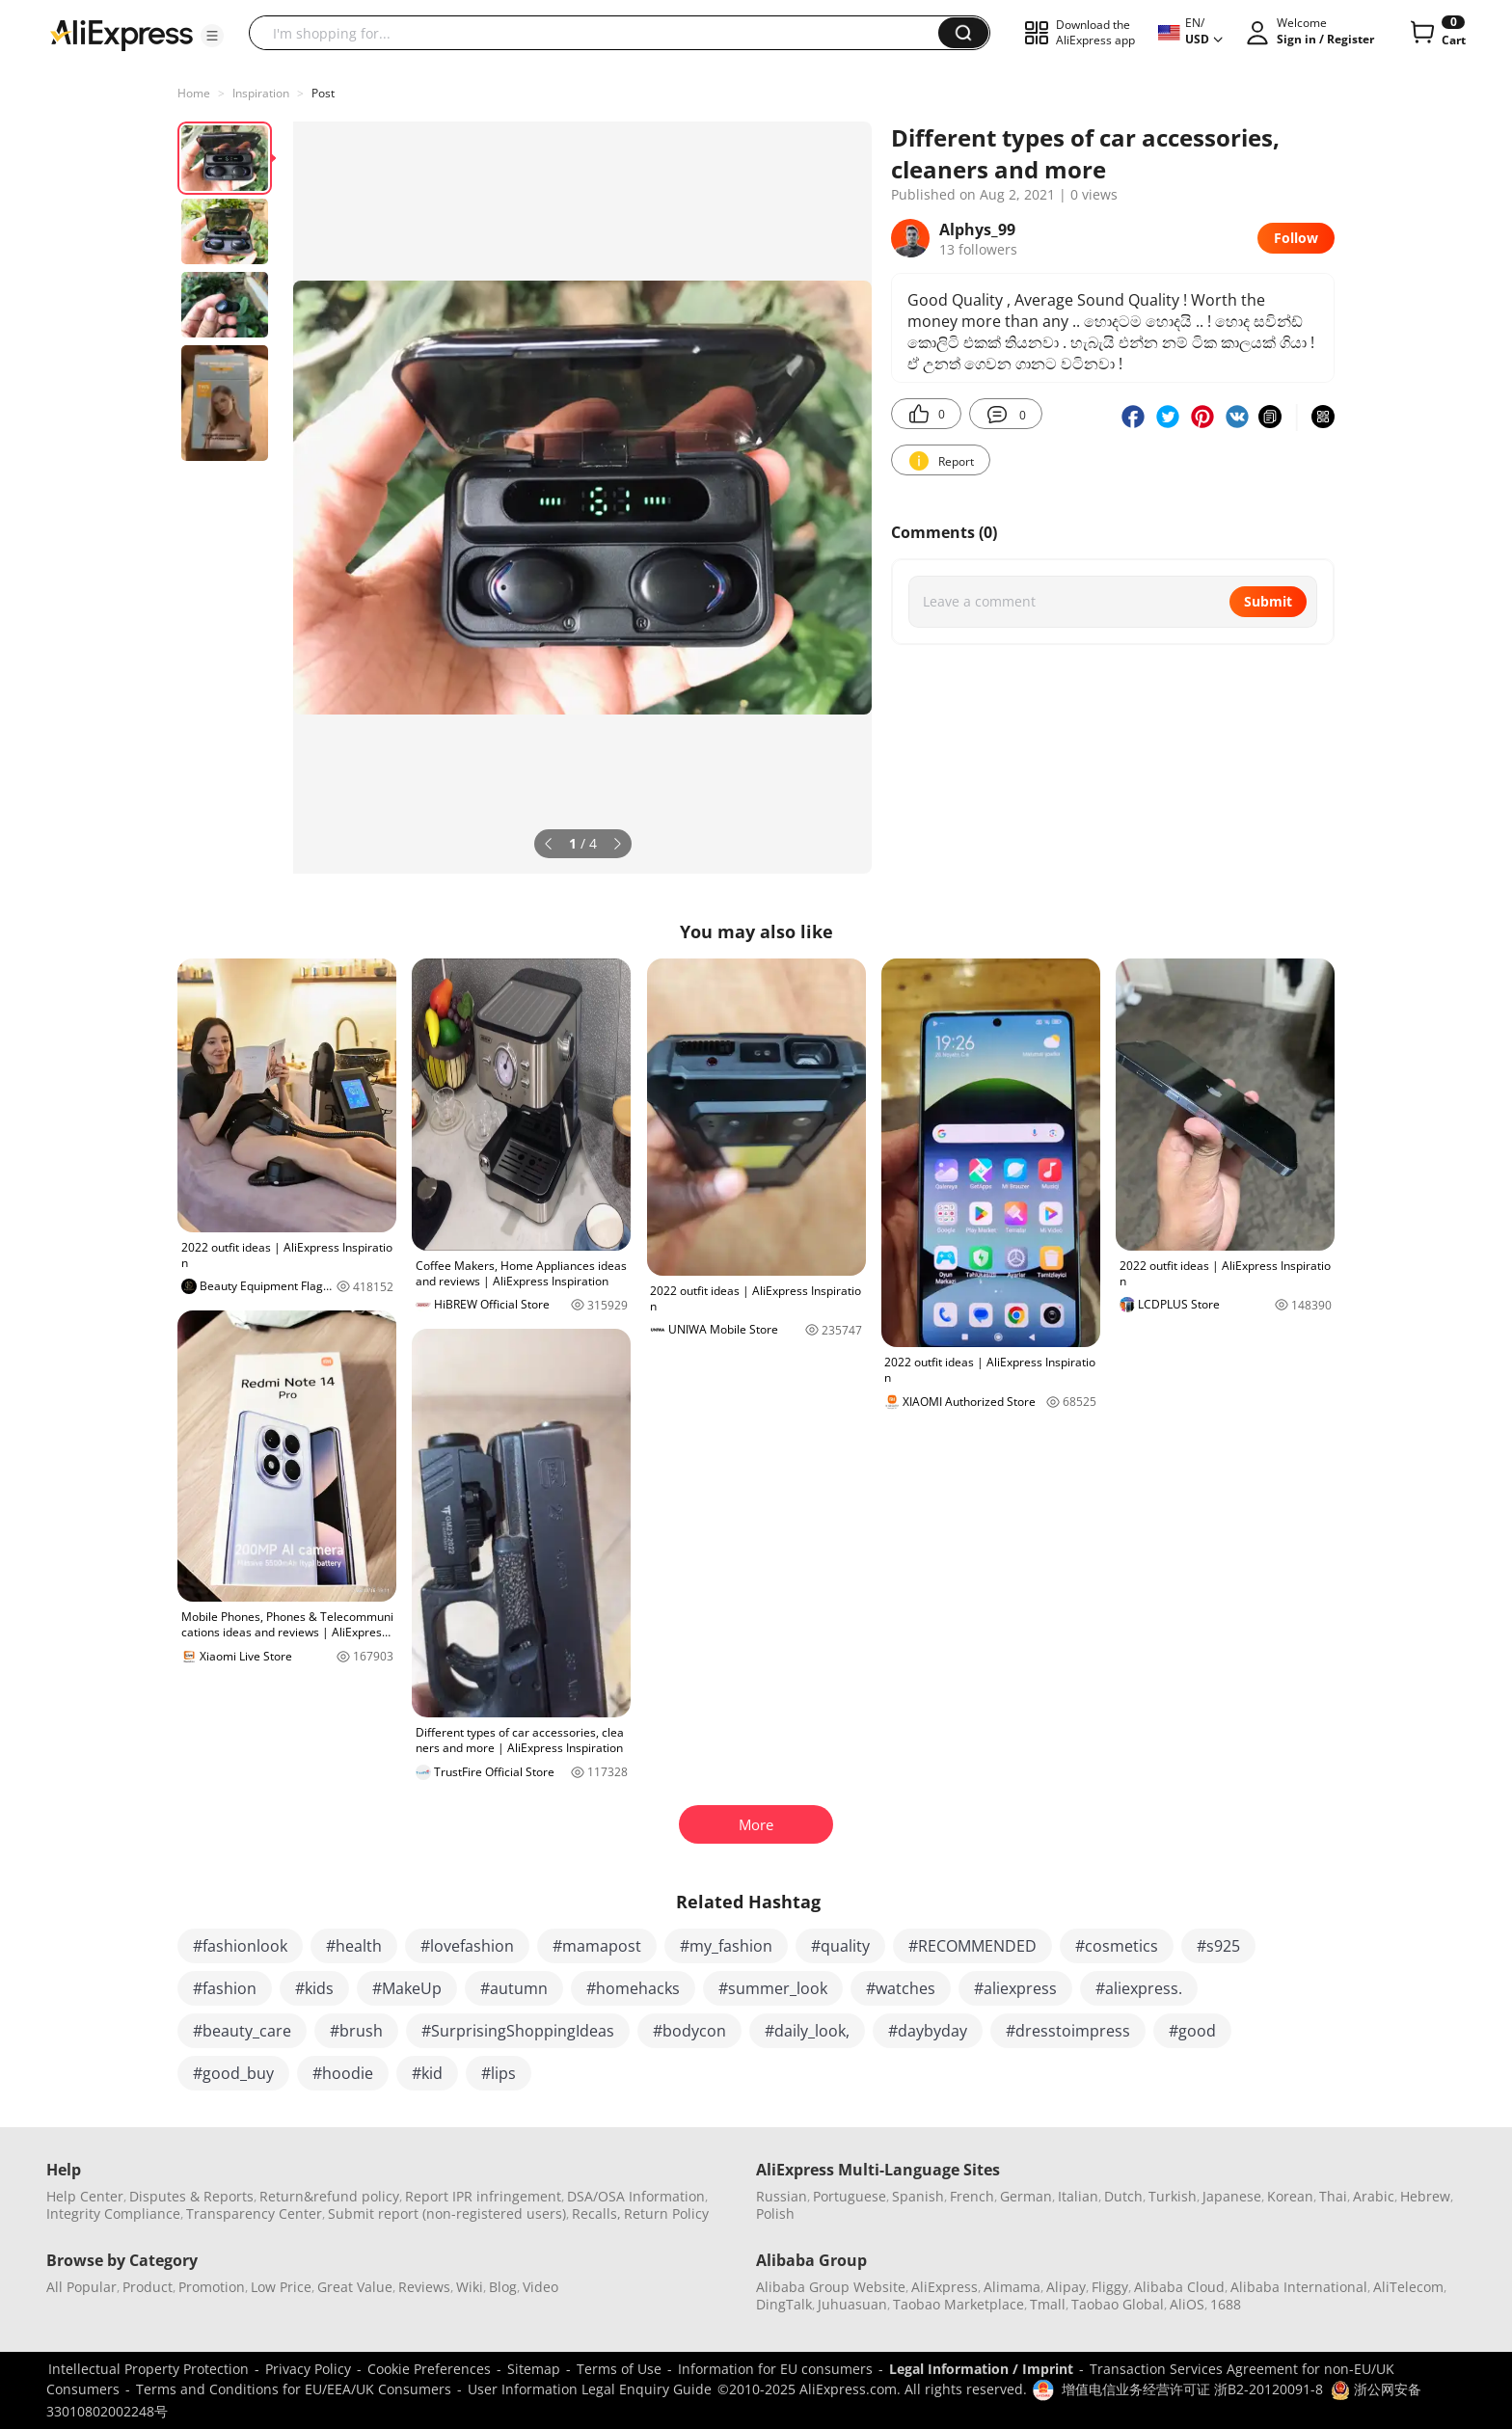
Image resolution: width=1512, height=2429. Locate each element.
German (1026, 2196)
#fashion (224, 1988)
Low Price (281, 2287)
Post (323, 93)
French (972, 2196)
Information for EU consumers (775, 2369)
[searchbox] (600, 32)
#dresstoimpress (1068, 2030)
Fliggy (1110, 2287)
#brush (356, 2030)
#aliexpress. (1138, 1988)
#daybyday (927, 2030)
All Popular (81, 2287)
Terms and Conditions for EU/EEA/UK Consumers (293, 2389)
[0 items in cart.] (1436, 32)
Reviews (424, 2287)
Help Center (84, 2196)
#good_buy (233, 2073)
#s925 (1218, 1946)
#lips (498, 2073)
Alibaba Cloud (1179, 2287)
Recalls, (596, 2213)
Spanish (918, 2196)
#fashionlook (240, 1946)
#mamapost (597, 1946)
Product (147, 2287)
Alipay (1066, 2287)
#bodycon (689, 2030)
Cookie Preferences (429, 2369)
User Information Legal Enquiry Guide (590, 2389)
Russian (781, 2196)
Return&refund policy (329, 2196)
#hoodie (342, 2073)
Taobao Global (1117, 2304)
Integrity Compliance (113, 2213)
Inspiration (260, 93)
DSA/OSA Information (636, 2196)
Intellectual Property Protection (148, 2369)
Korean (1290, 2196)
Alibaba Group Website (830, 2287)
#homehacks (633, 1988)
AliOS (1187, 2304)
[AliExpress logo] (121, 33)
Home (193, 93)
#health (354, 1946)
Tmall (1048, 2304)
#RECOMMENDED (972, 1946)
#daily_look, (807, 2030)
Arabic (1373, 2196)
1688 (1225, 2304)
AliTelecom (1408, 2287)
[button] (212, 35)
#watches (900, 1988)
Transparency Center (254, 2213)
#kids (314, 1988)
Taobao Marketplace (958, 2304)
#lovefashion (467, 1946)
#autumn (514, 1988)
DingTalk (784, 2304)
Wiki (469, 2287)
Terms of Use (619, 2369)
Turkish (1172, 2196)
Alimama (1012, 2287)
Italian (1078, 2196)
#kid (427, 2073)
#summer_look (772, 1988)
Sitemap (533, 2369)
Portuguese (849, 2196)
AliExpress (944, 2287)
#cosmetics (1116, 1946)
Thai (1333, 2196)
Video (540, 2287)
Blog (503, 2287)
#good (1192, 2030)
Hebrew (1425, 2196)
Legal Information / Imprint (981, 2369)
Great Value (354, 2287)
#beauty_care (242, 2030)
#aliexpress (1015, 1988)
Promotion (211, 2287)
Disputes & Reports (191, 2196)
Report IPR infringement (483, 2196)
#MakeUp (407, 1988)
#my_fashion (726, 1946)
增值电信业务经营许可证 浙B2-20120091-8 (1192, 2389)
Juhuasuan (852, 2304)
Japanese (1231, 2196)
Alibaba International (1298, 2287)
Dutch (1123, 2196)
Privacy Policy (308, 2369)
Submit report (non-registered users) (447, 2213)
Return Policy (666, 2213)
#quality (840, 1946)
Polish (775, 2213)
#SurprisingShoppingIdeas (517, 2030)
